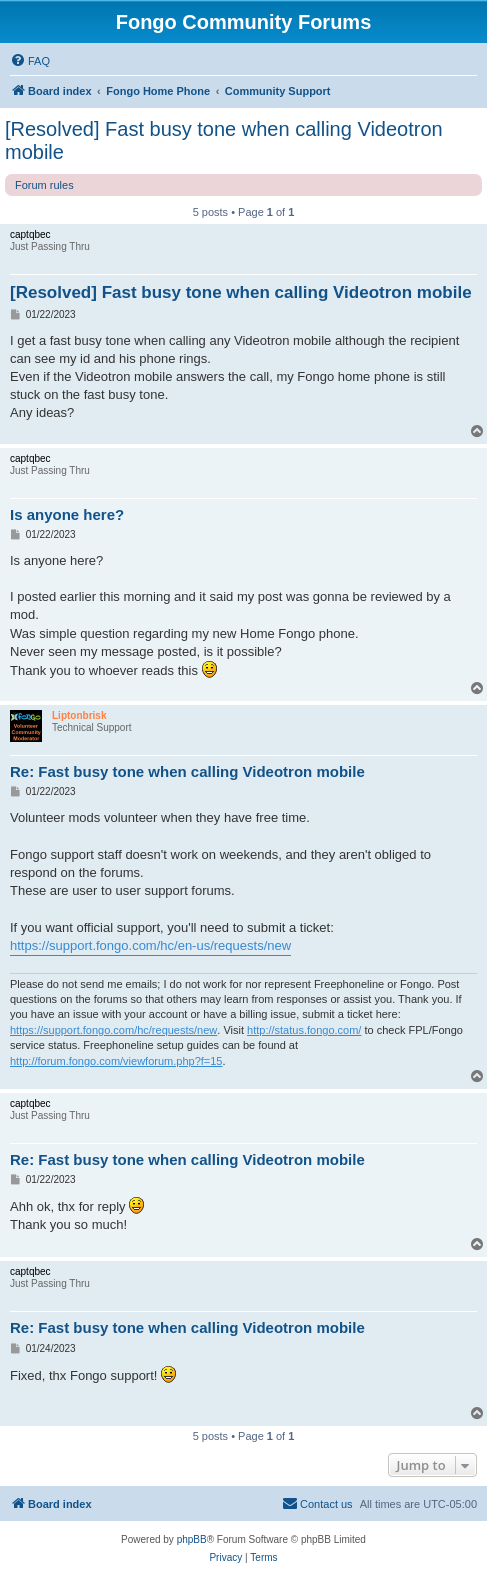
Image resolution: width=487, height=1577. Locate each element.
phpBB (192, 1539)
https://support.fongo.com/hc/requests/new (113, 1030)
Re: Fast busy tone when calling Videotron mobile (187, 771)
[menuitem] (30, 61)
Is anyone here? (67, 514)
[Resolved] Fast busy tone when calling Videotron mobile (224, 140)
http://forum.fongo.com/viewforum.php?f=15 (116, 1061)
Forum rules (44, 185)
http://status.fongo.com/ (304, 1030)
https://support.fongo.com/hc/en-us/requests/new (150, 945)
